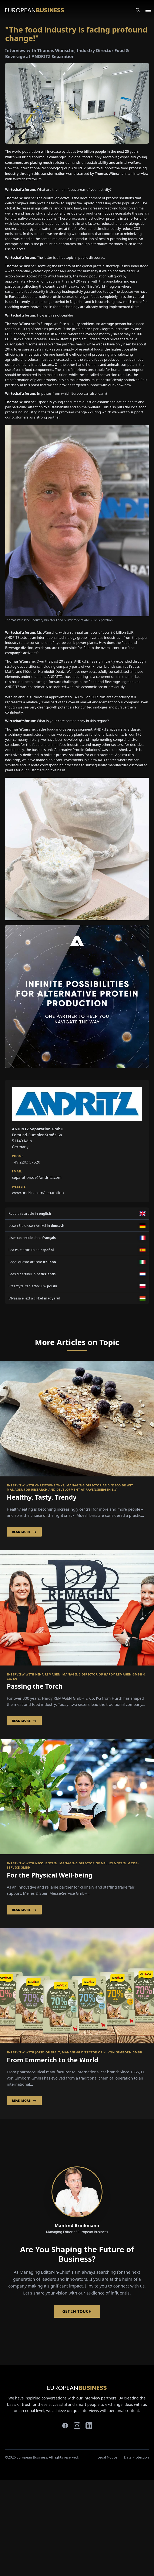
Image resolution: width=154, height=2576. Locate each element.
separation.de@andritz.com (36, 1177)
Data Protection (136, 2457)
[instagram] (77, 2425)
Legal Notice (107, 2457)
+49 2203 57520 (26, 1162)
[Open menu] (145, 10)
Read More (24, 1532)
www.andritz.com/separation (38, 1192)
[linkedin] (89, 2425)
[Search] (137, 10)
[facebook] (65, 2425)
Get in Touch (77, 2311)
